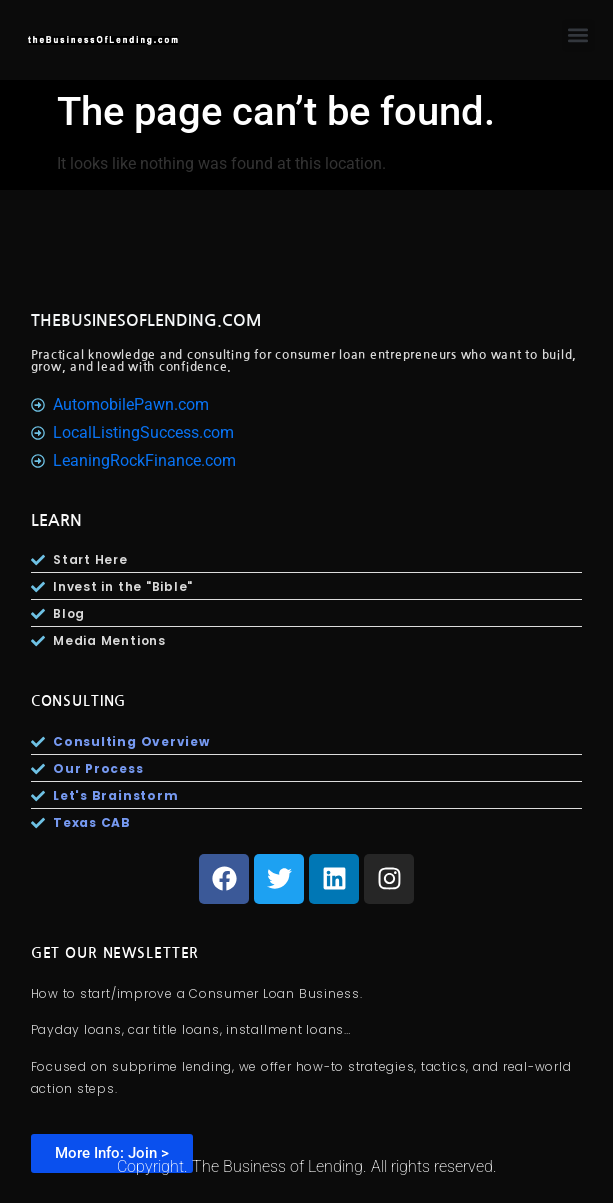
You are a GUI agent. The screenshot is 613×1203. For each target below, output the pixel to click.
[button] (578, 35)
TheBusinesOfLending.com (146, 320)
